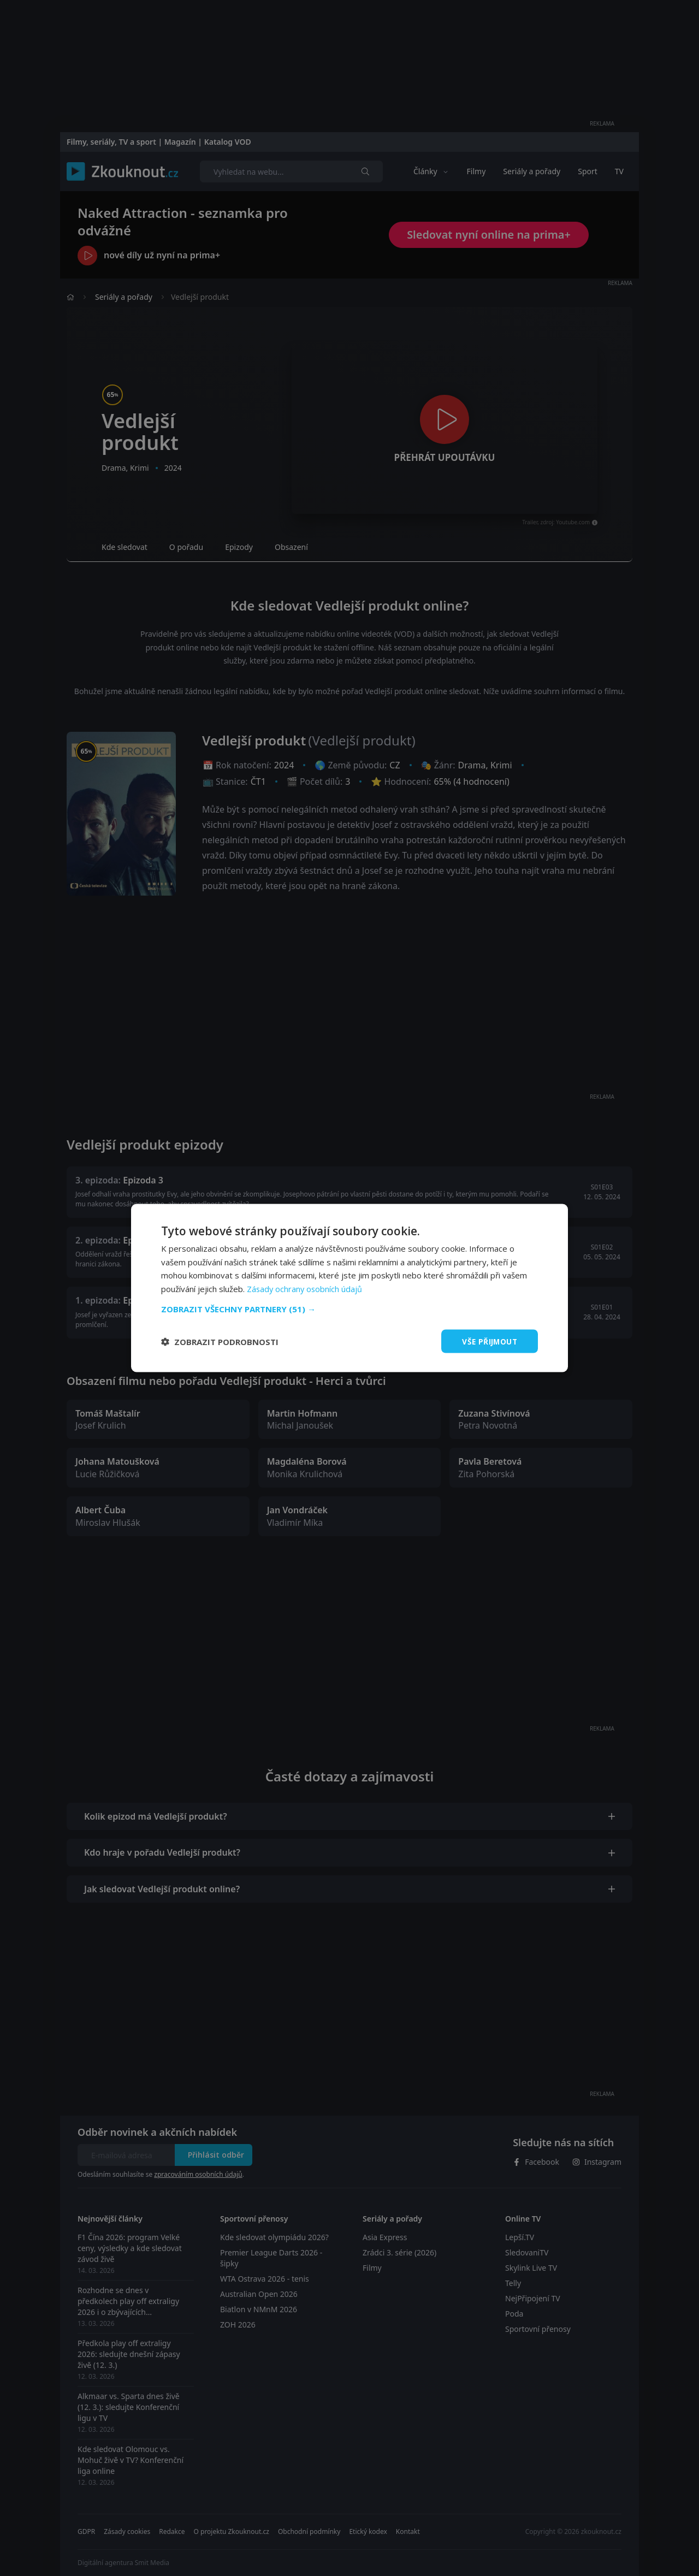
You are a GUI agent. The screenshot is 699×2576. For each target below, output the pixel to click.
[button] (349, 1308)
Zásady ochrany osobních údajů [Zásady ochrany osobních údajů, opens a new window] (305, 1288)
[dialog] (349, 1287)
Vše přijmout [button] (488, 1341)
